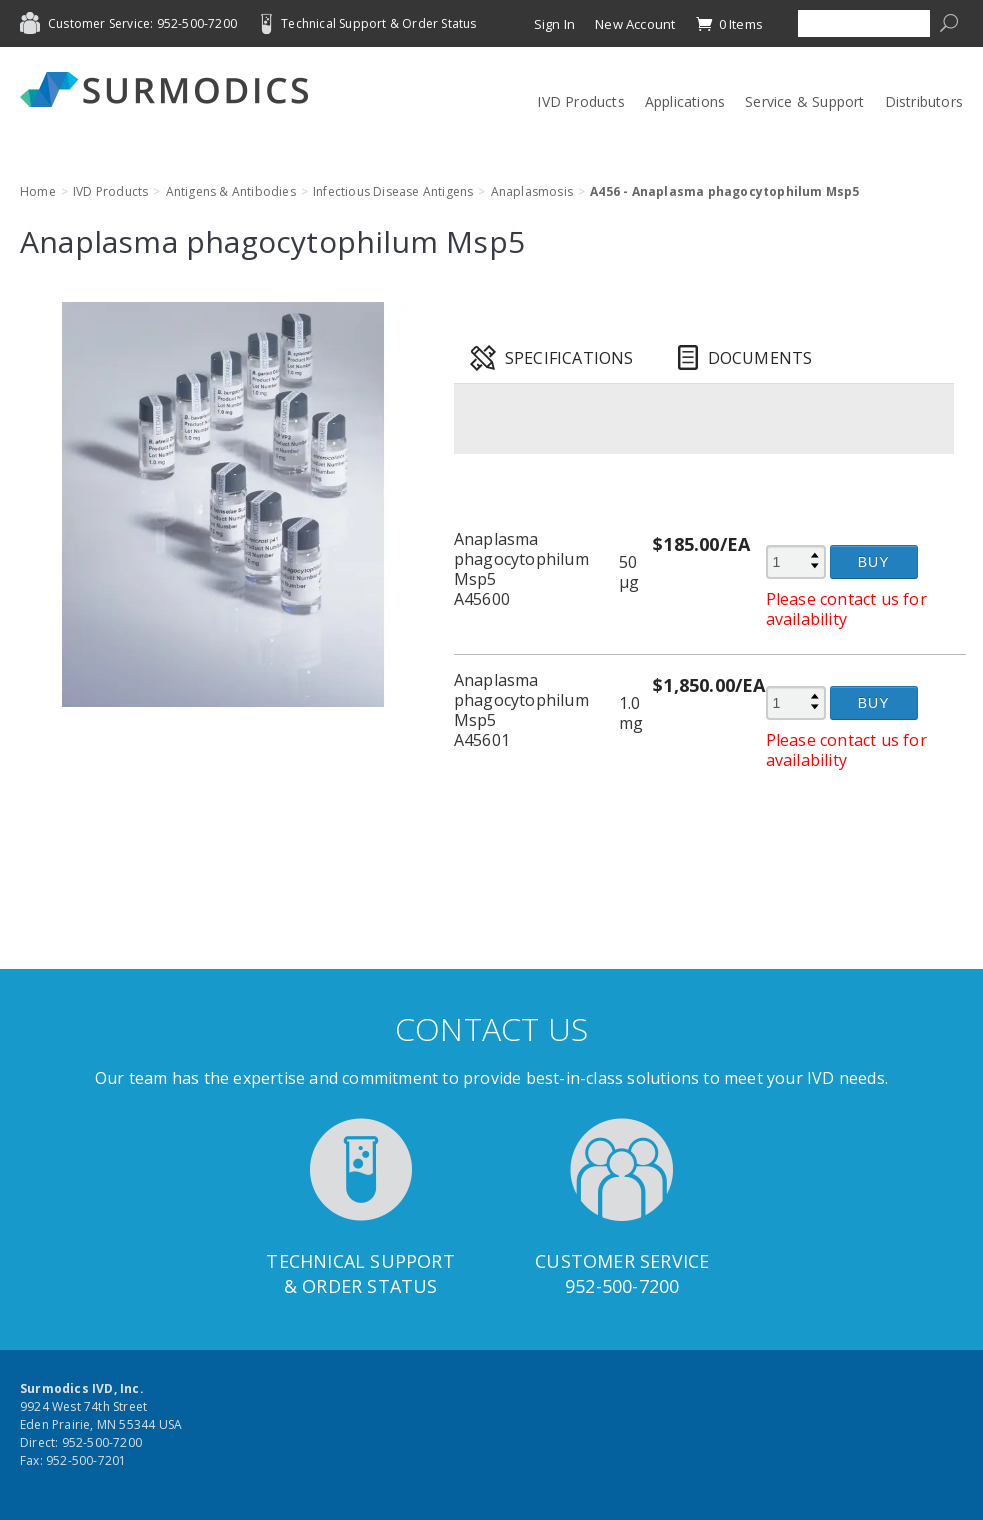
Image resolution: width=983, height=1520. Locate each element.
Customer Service (622, 1261)
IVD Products (580, 101)
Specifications (569, 358)
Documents (760, 358)
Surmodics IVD (170, 89)
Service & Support (804, 101)
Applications (685, 101)
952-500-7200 (622, 1286)
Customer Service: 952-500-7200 (142, 23)
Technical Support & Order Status (378, 23)
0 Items (729, 24)
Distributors (924, 101)
